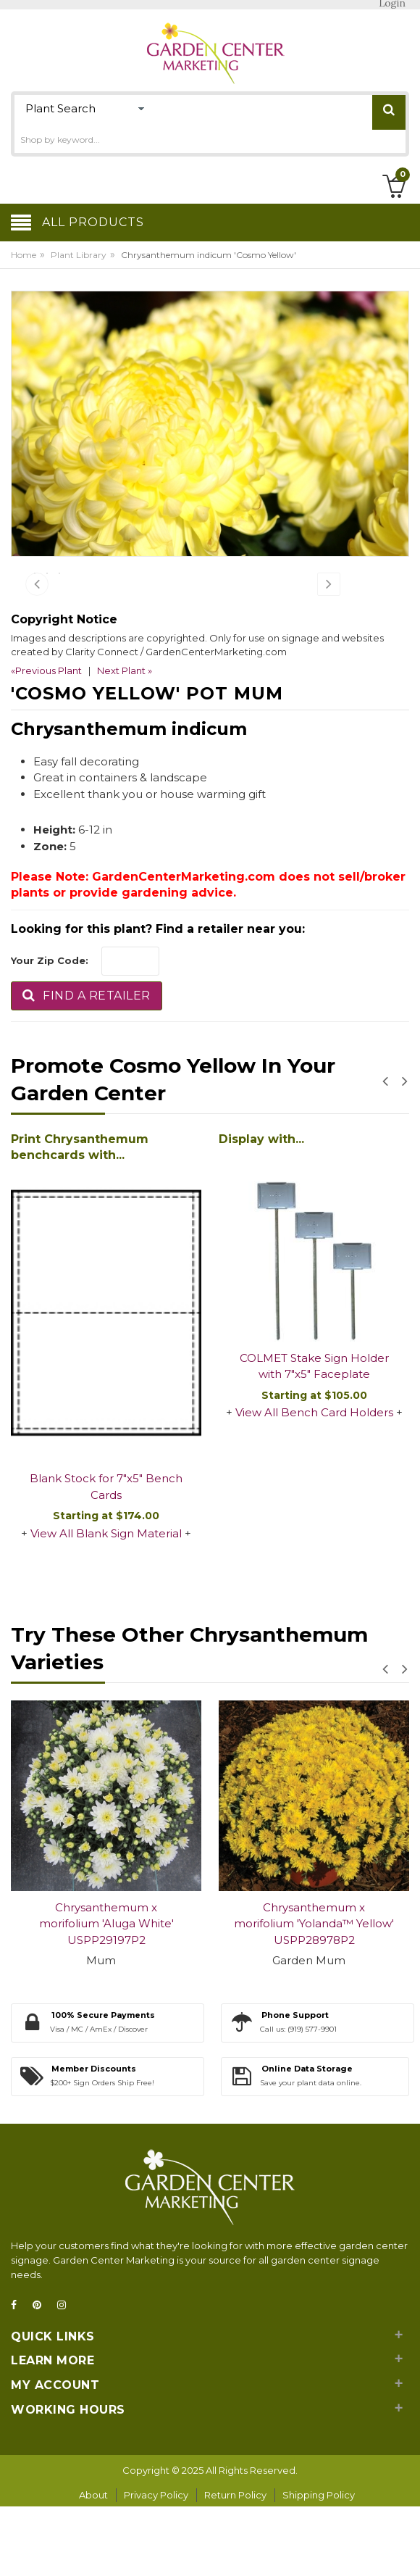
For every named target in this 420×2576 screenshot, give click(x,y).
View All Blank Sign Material (106, 1604)
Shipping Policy (318, 2566)
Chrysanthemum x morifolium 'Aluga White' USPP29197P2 (106, 1995)
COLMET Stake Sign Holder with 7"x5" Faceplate (314, 1437)
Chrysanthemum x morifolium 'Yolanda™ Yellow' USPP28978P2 (314, 1995)
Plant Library (78, 254)
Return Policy (235, 2566)
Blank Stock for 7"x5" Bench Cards (106, 1557)
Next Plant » (124, 741)
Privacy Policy (156, 2566)
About (93, 2566)
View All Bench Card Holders (314, 1483)
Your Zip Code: (49, 1031)
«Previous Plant (46, 741)
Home (23, 254)
